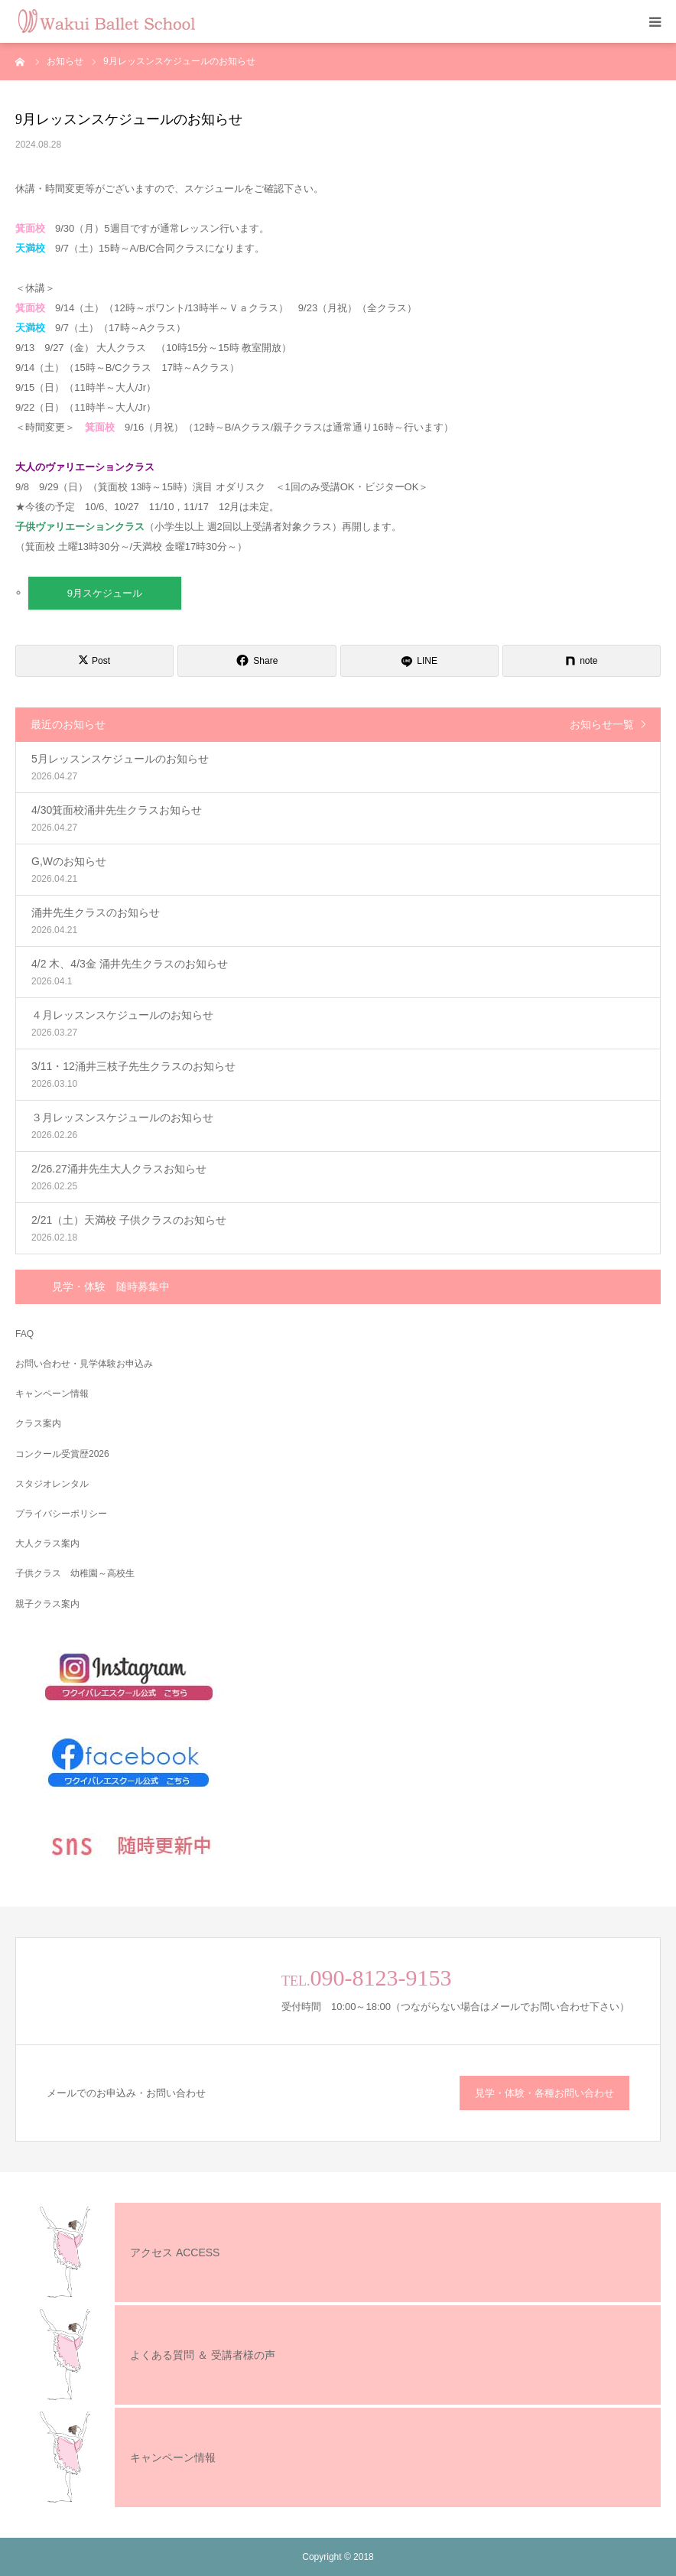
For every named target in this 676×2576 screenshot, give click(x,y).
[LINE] (419, 661)
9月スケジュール (104, 593)
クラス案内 (38, 1423)
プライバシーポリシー (61, 1513)
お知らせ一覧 (602, 724)
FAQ (24, 1334)
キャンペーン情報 (52, 1393)
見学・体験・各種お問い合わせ (544, 2093)
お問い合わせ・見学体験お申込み (84, 1363)
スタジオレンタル (52, 1483)
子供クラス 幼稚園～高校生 (75, 1573)
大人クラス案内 (47, 1543)
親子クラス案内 (47, 1604)
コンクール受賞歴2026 (62, 1454)
